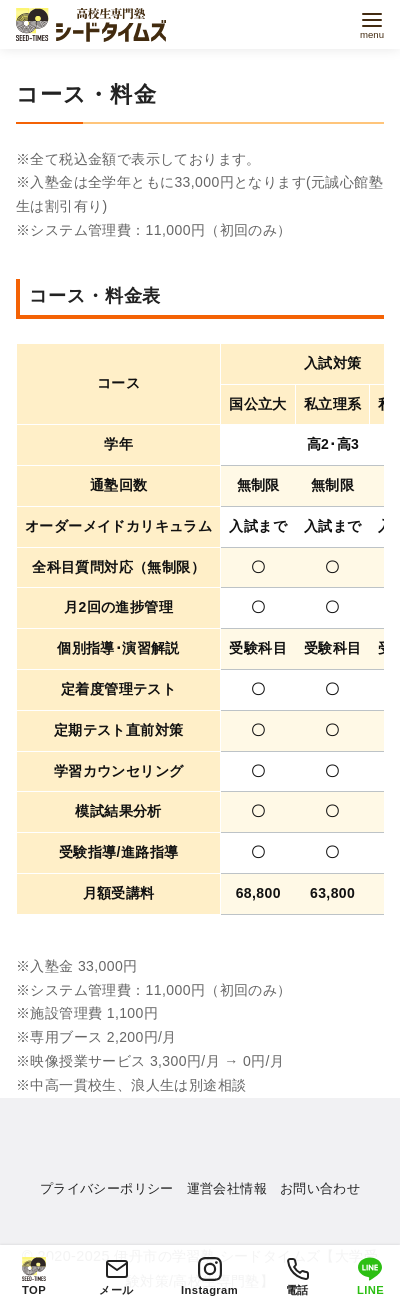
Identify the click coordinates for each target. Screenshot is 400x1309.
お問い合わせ (320, 1188)
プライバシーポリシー (107, 1188)
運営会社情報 (227, 1188)
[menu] (372, 23)
